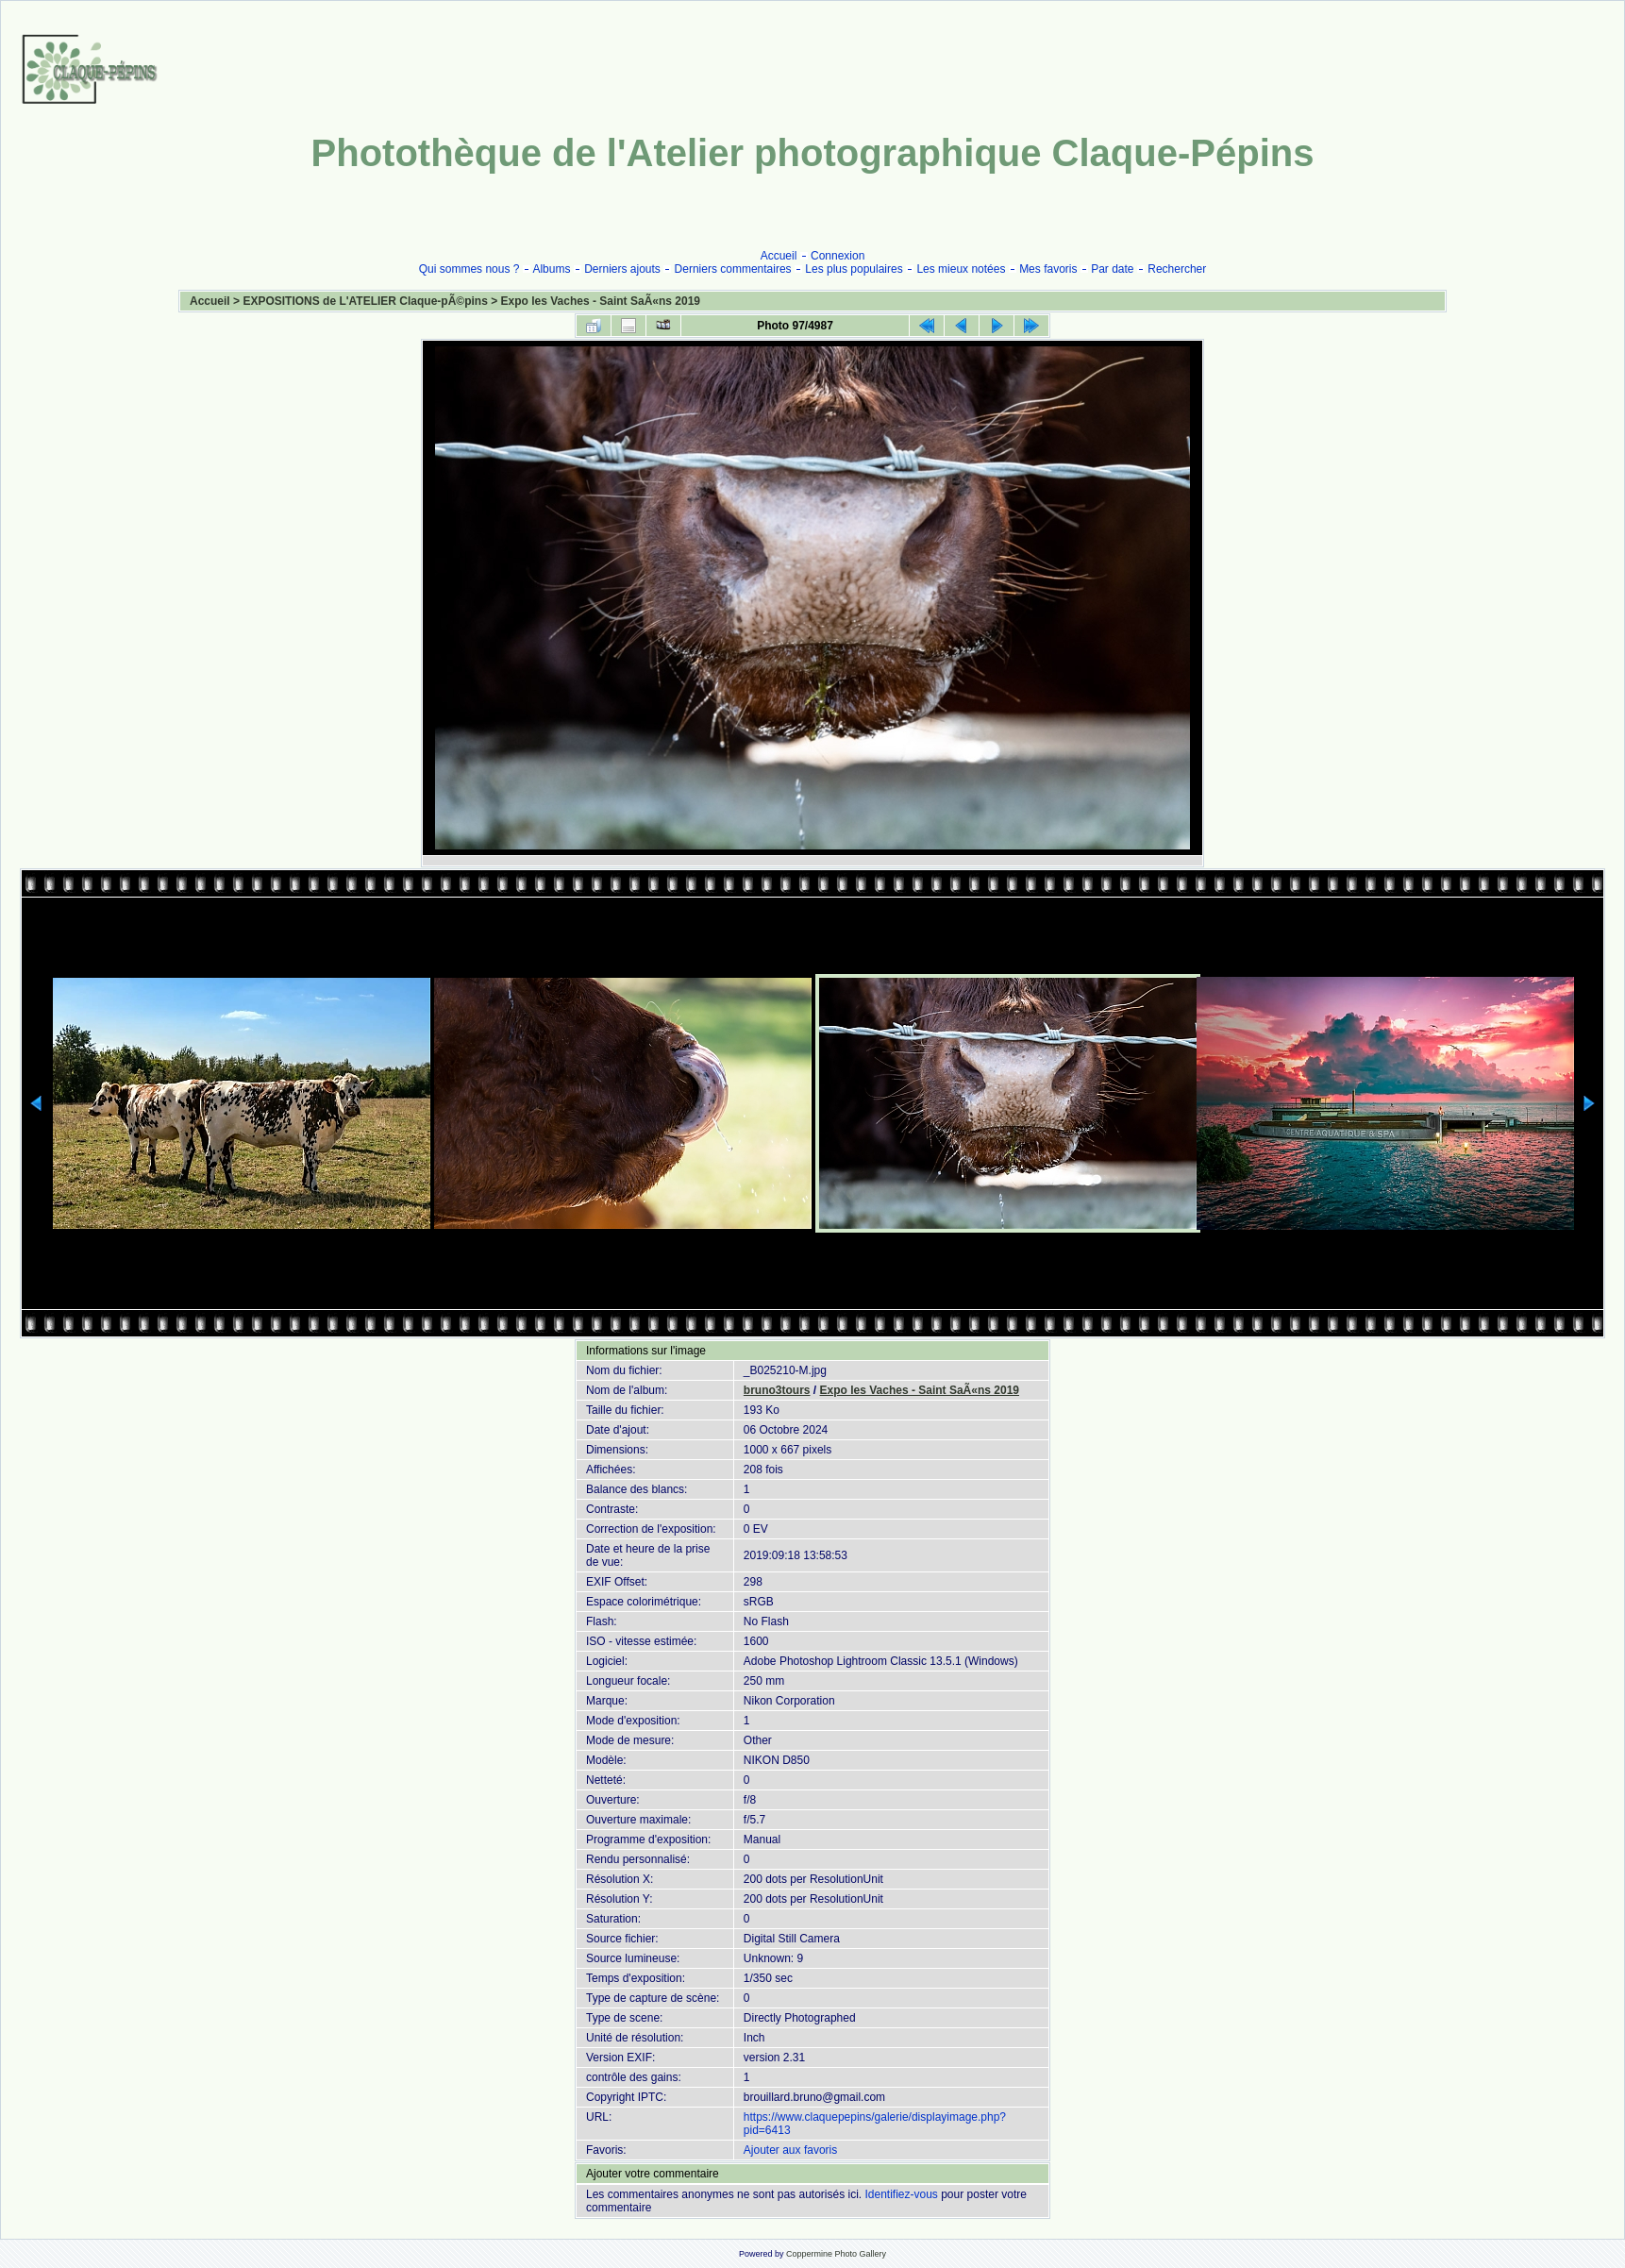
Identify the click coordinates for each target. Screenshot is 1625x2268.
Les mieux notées (960, 269)
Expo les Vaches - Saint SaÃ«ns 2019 (600, 301)
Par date (1112, 269)
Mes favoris (1048, 269)
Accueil (779, 255)
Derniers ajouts (622, 269)
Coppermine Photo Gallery (836, 2254)
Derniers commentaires (733, 269)
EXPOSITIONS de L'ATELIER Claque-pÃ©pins (365, 301)
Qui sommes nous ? (469, 269)
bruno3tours (777, 1390)
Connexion (837, 255)
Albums (551, 269)
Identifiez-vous (900, 2194)
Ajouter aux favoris (790, 2150)
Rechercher (1177, 269)
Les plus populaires (853, 269)
